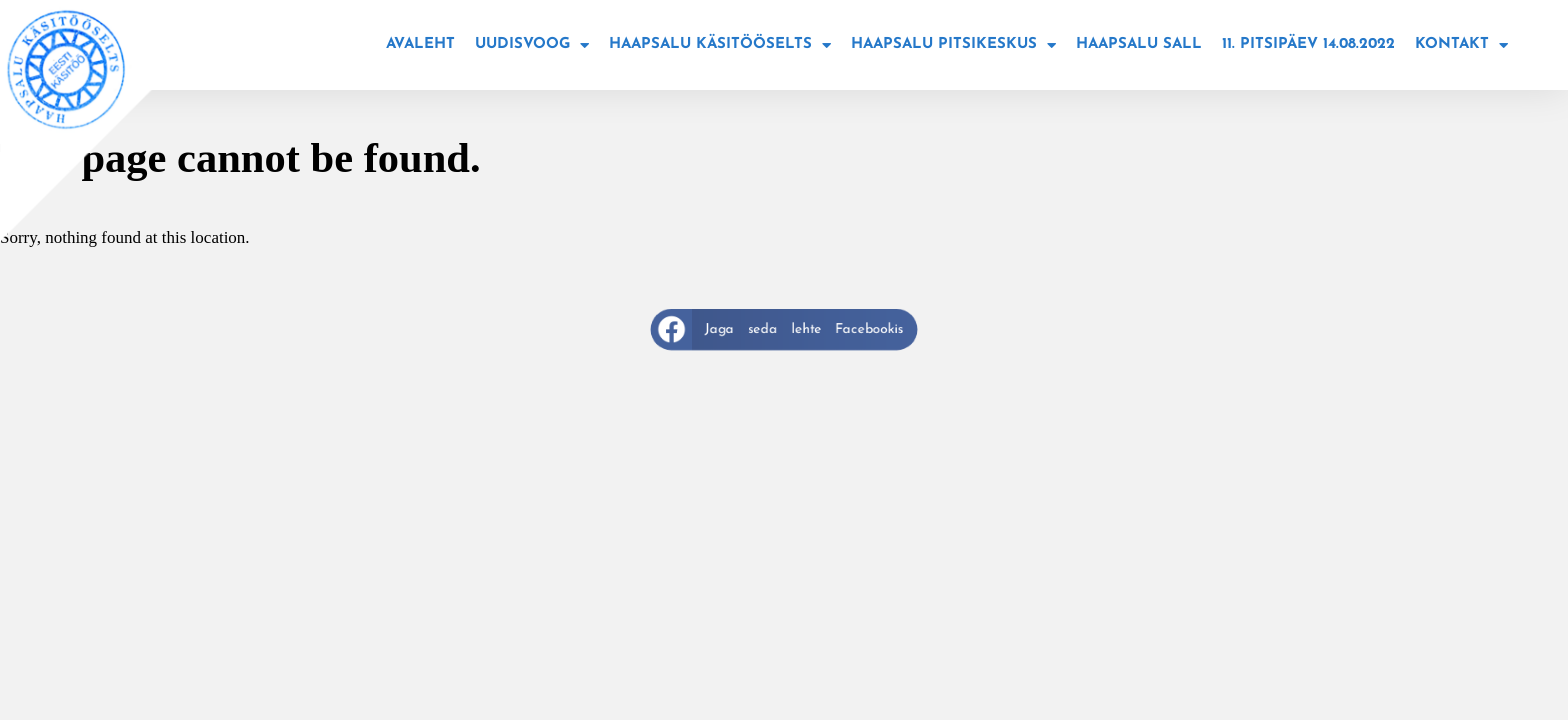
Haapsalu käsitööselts (720, 45)
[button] (783, 329)
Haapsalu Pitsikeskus (953, 45)
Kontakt (1461, 45)
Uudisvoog (532, 45)
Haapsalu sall (1139, 44)
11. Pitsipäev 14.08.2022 (1308, 44)
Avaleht (420, 44)
